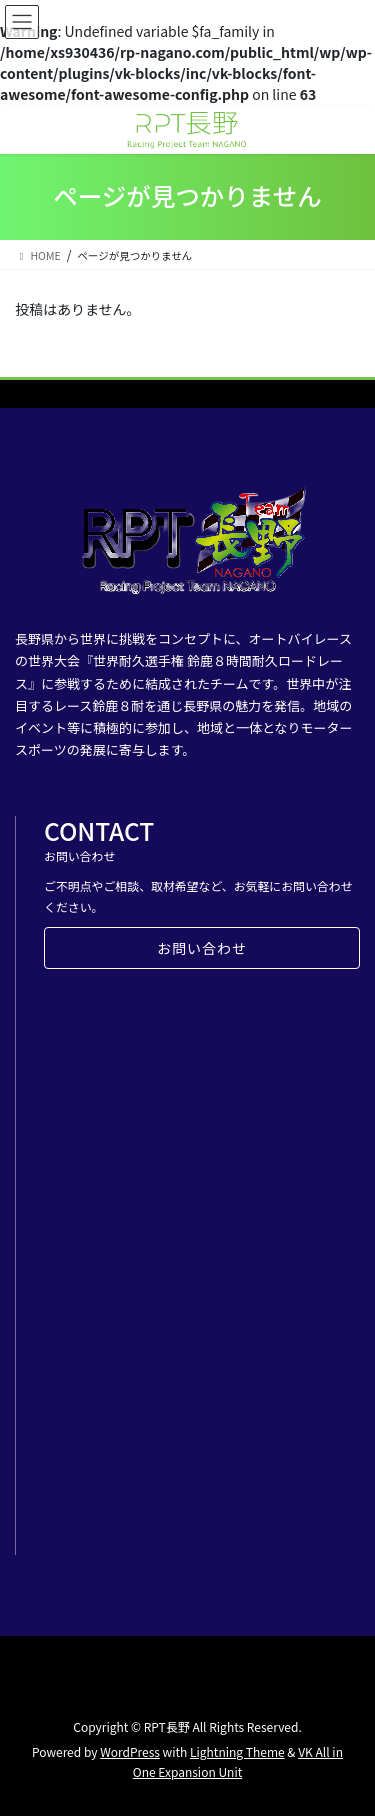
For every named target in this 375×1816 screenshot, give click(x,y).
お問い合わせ (202, 948)
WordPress (130, 1751)
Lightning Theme (237, 1751)
